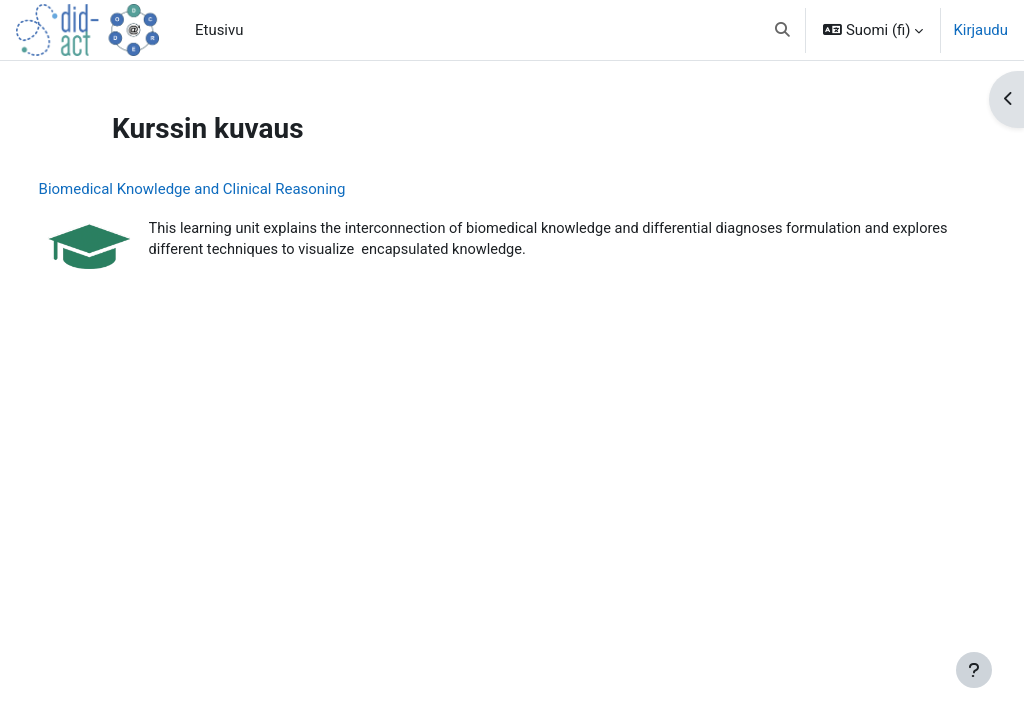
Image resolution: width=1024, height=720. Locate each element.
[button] (783, 30)
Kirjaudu (980, 30)
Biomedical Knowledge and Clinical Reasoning (229, 189)
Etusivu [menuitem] (219, 30)
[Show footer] (974, 670)
